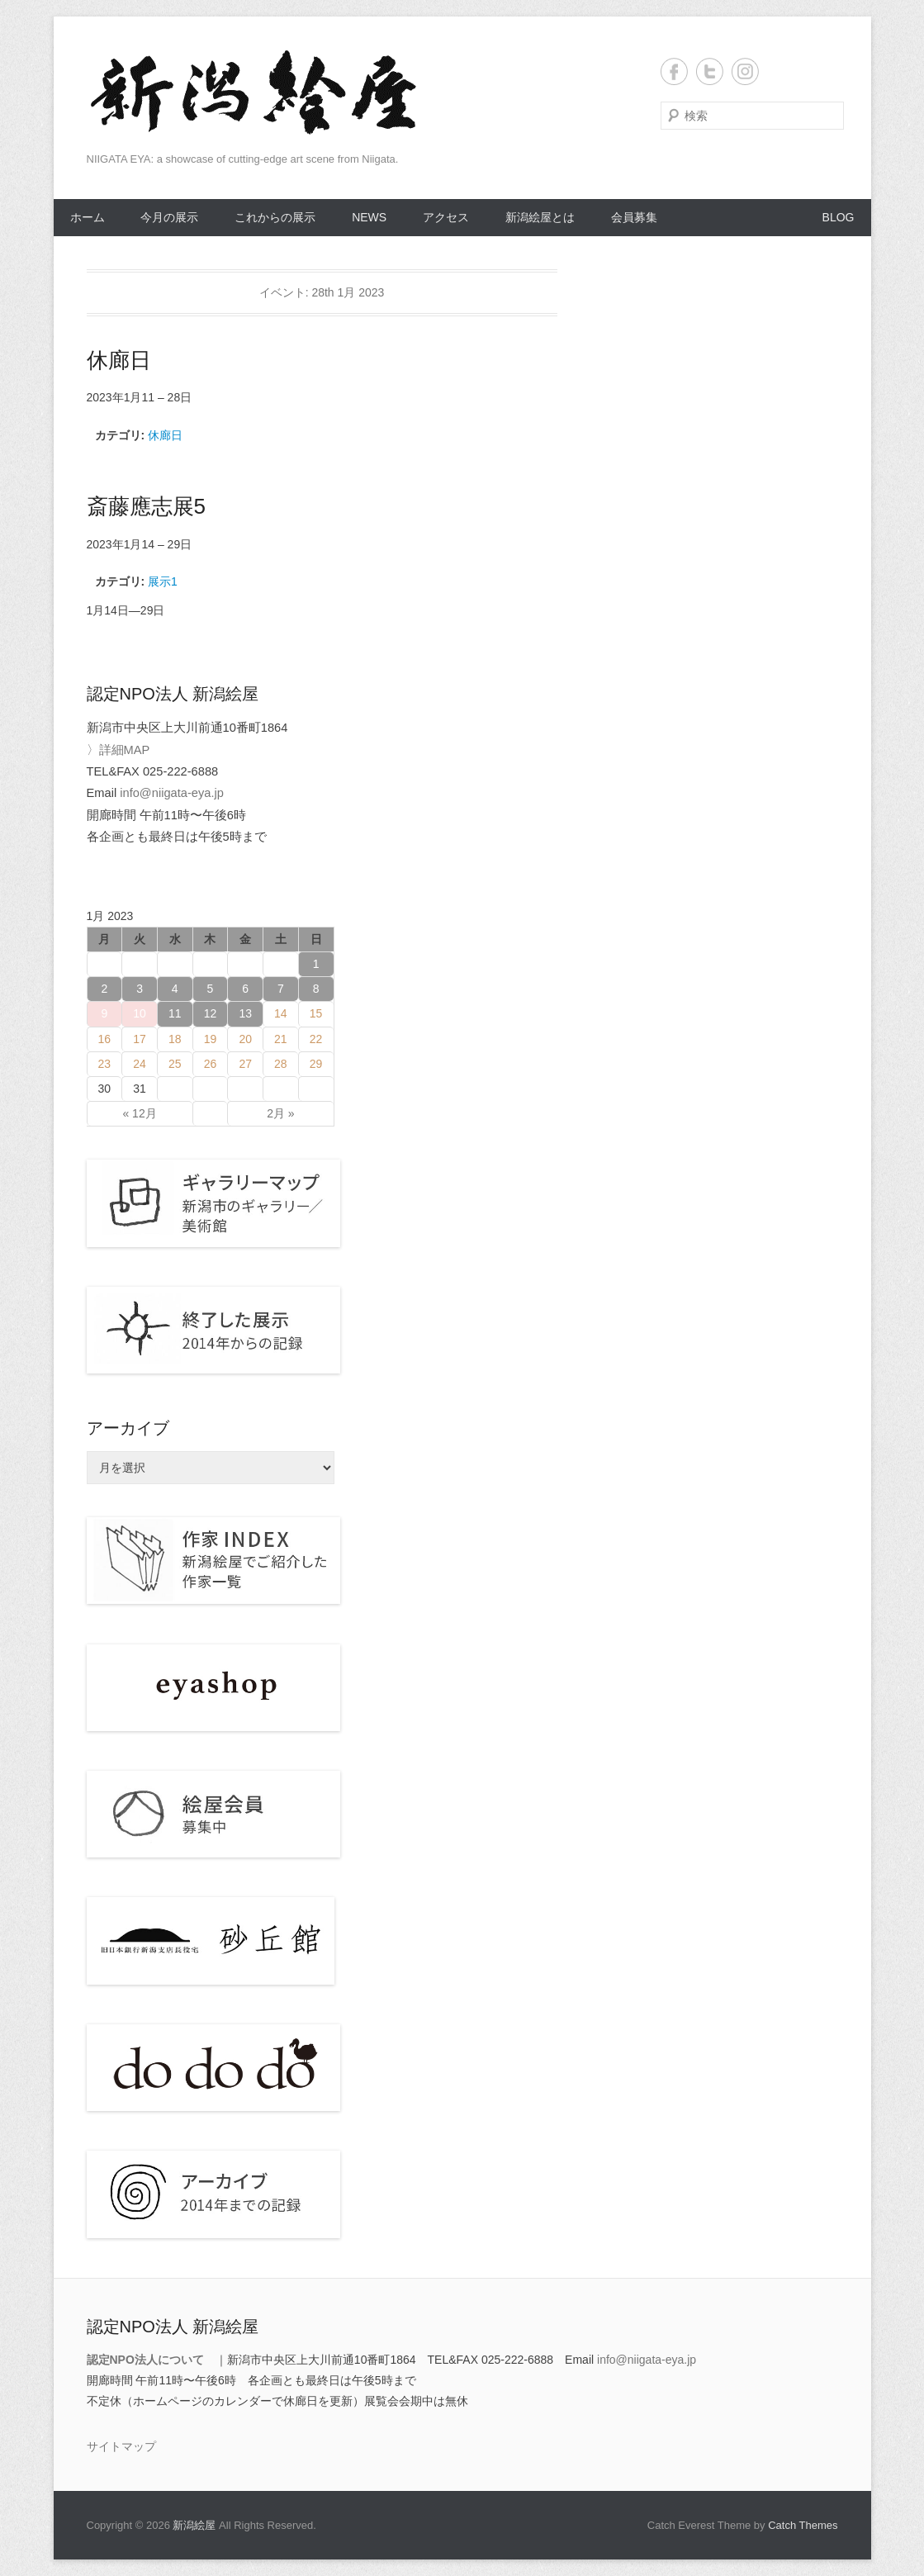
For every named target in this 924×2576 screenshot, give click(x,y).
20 (245, 1039)
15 (316, 1013)
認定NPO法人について (145, 2359)
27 (245, 1063)
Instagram (745, 71)
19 (210, 1039)
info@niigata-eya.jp (172, 792)
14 (280, 1013)
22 (316, 1039)
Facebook (674, 71)
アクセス (446, 217)
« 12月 (139, 1113)
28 (280, 1063)
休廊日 (165, 435)
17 (139, 1039)
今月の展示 (169, 217)
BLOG (838, 217)
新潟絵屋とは (540, 217)
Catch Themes (802, 2525)
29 (316, 1063)
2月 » (280, 1113)
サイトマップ (121, 2446)
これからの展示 (275, 217)
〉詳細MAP (118, 750)
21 (280, 1039)
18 (175, 1039)
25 (175, 1063)
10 (139, 1013)
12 (210, 1013)
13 (245, 1013)
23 (104, 1063)
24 (139, 1063)
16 (104, 1039)
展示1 (163, 581)
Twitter (709, 71)
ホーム (87, 217)
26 (210, 1063)
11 (175, 1013)
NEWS (369, 217)
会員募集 (634, 217)
